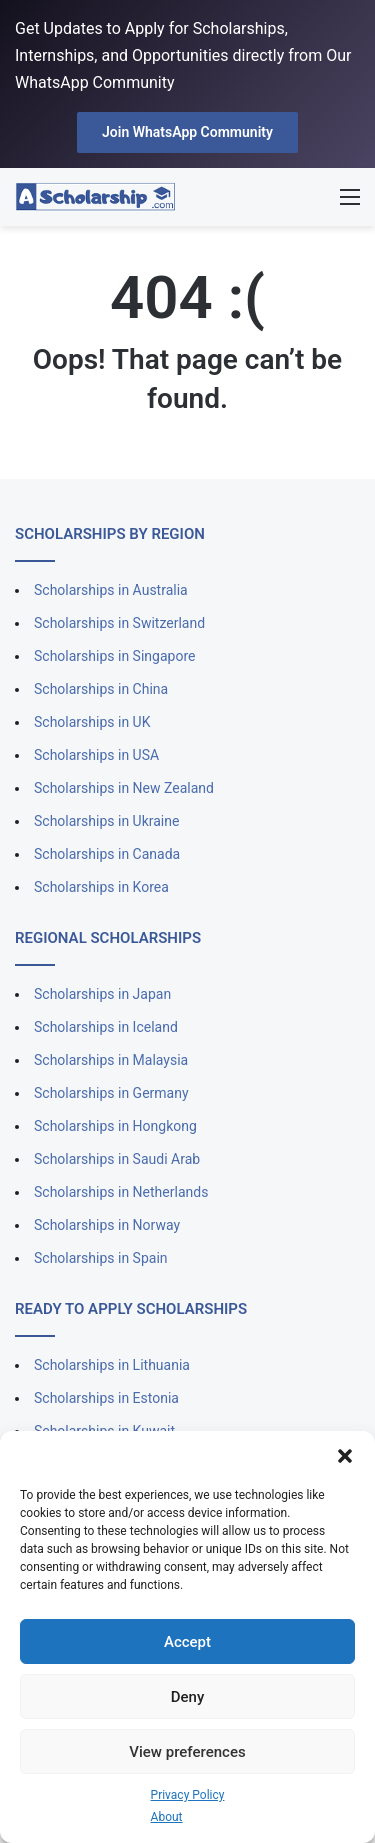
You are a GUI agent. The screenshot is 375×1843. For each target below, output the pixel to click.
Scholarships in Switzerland (119, 623)
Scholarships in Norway (107, 1225)
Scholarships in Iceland (106, 1027)
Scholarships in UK (92, 722)
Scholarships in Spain (101, 1258)
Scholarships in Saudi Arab (117, 1159)
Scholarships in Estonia (106, 1398)
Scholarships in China (101, 689)
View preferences (187, 1752)
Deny (188, 1697)
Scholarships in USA (96, 755)
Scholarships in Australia (111, 590)
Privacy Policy (188, 1795)
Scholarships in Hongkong (115, 1126)
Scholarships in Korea (101, 887)
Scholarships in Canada (107, 854)
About (167, 1817)
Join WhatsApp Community (187, 132)
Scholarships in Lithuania (112, 1365)
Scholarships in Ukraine (106, 821)
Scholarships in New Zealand (124, 788)
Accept (187, 1642)
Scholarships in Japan (102, 994)
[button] (345, 1456)
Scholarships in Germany (111, 1093)
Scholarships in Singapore (114, 656)
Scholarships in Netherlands (121, 1192)
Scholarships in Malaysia (111, 1060)
